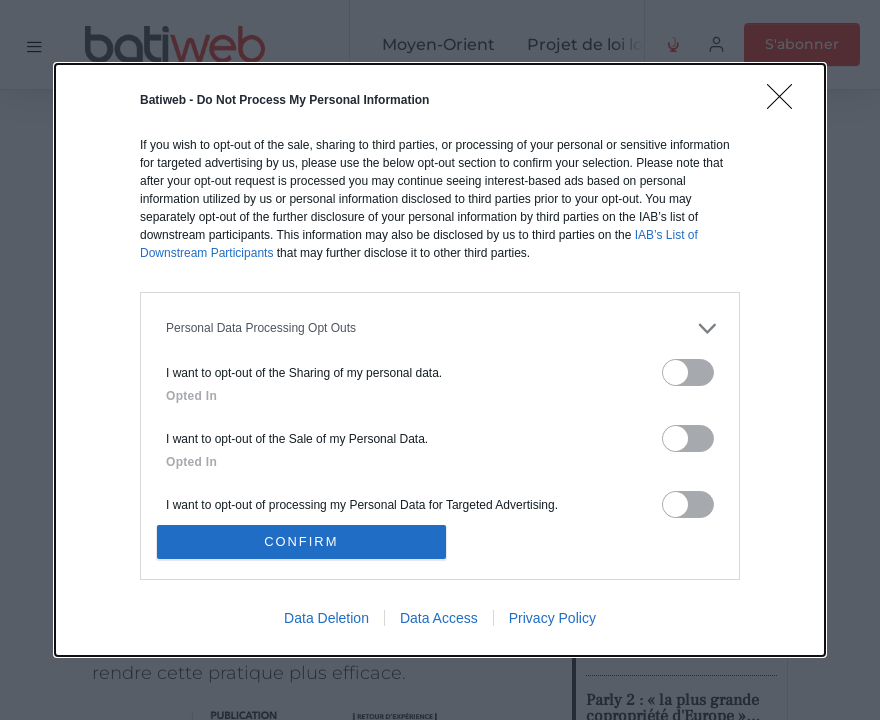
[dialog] (440, 360)
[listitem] (440, 327)
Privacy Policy (552, 619)
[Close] (786, 102)
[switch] (688, 371)
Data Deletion (326, 619)
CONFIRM (302, 541)
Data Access (439, 619)
